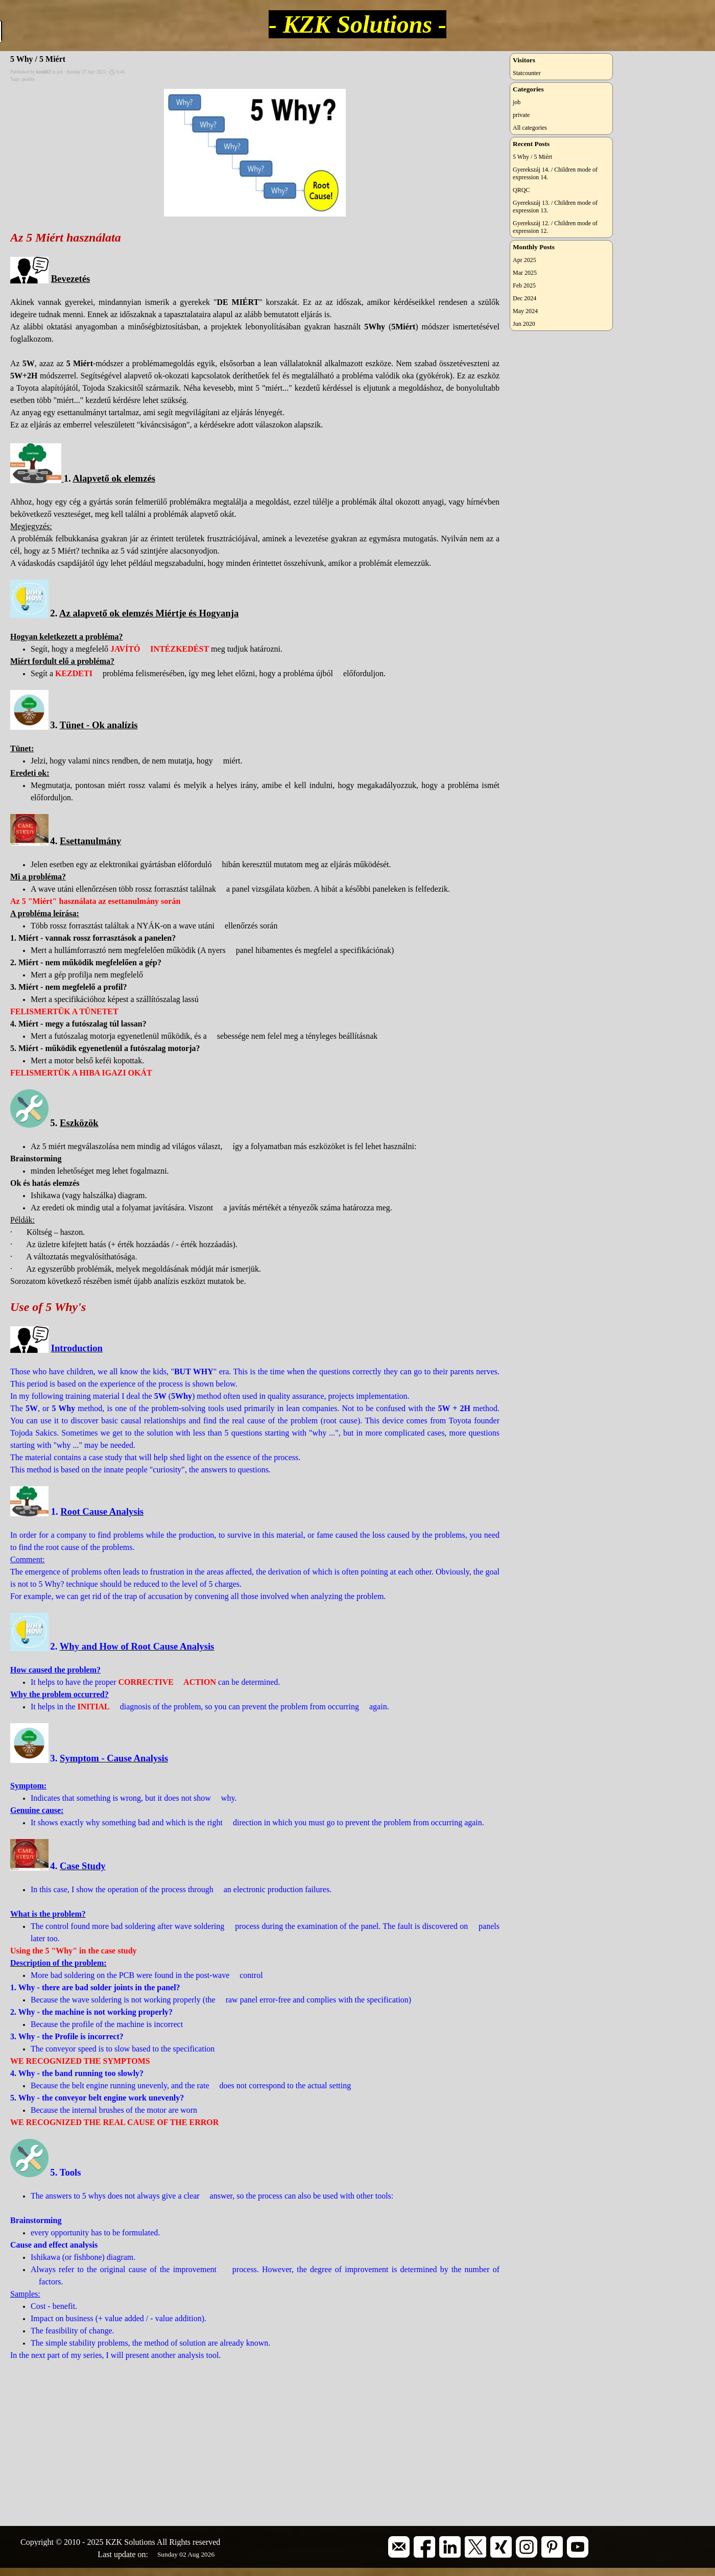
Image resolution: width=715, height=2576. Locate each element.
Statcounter (527, 73)
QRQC (521, 190)
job (516, 102)
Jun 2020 (524, 323)
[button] (399, 2540)
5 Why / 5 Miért (532, 156)
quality (28, 79)
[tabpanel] (135, 2542)
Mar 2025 (525, 272)
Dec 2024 (524, 298)
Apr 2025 (524, 260)
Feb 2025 (524, 285)
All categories (530, 127)
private (521, 114)
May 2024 (525, 311)
